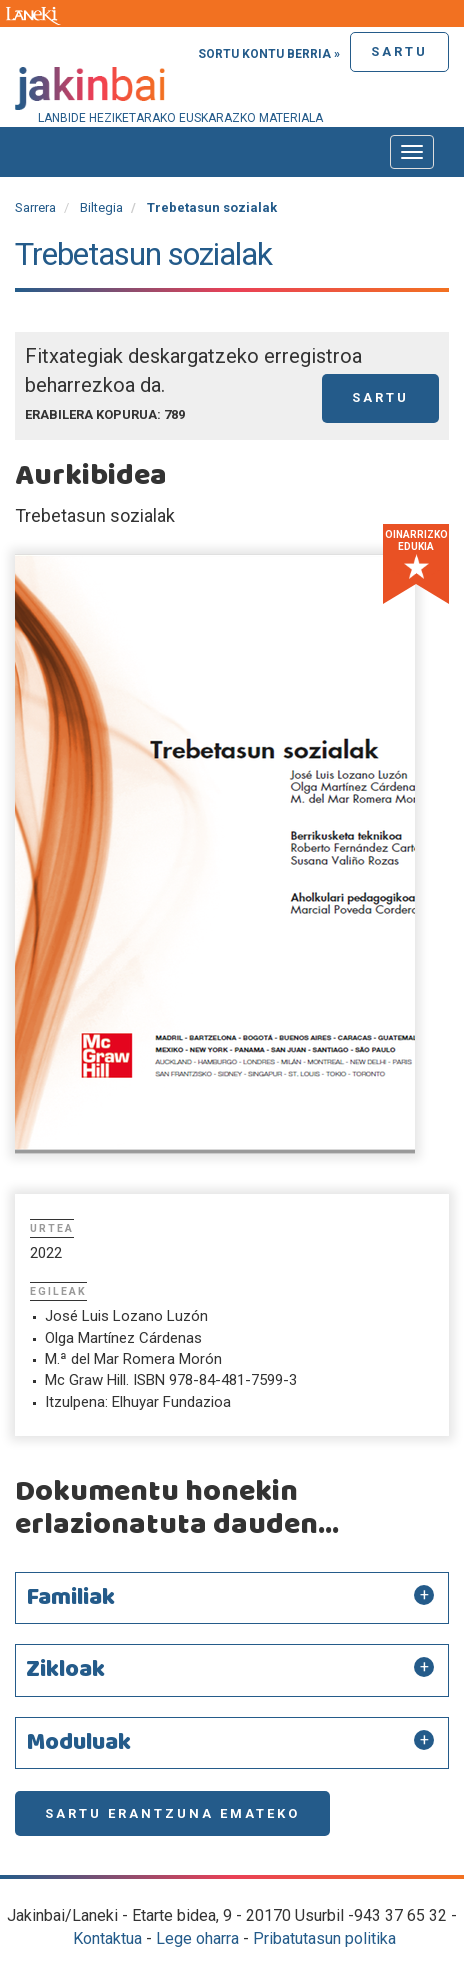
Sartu (399, 51)
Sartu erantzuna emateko (172, 1813)
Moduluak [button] (78, 1743)
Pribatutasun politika (324, 1938)
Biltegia (101, 207)
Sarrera (35, 207)
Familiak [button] (70, 1598)
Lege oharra (197, 1938)
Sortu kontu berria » (269, 54)
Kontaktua (107, 1938)
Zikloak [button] (65, 1670)
